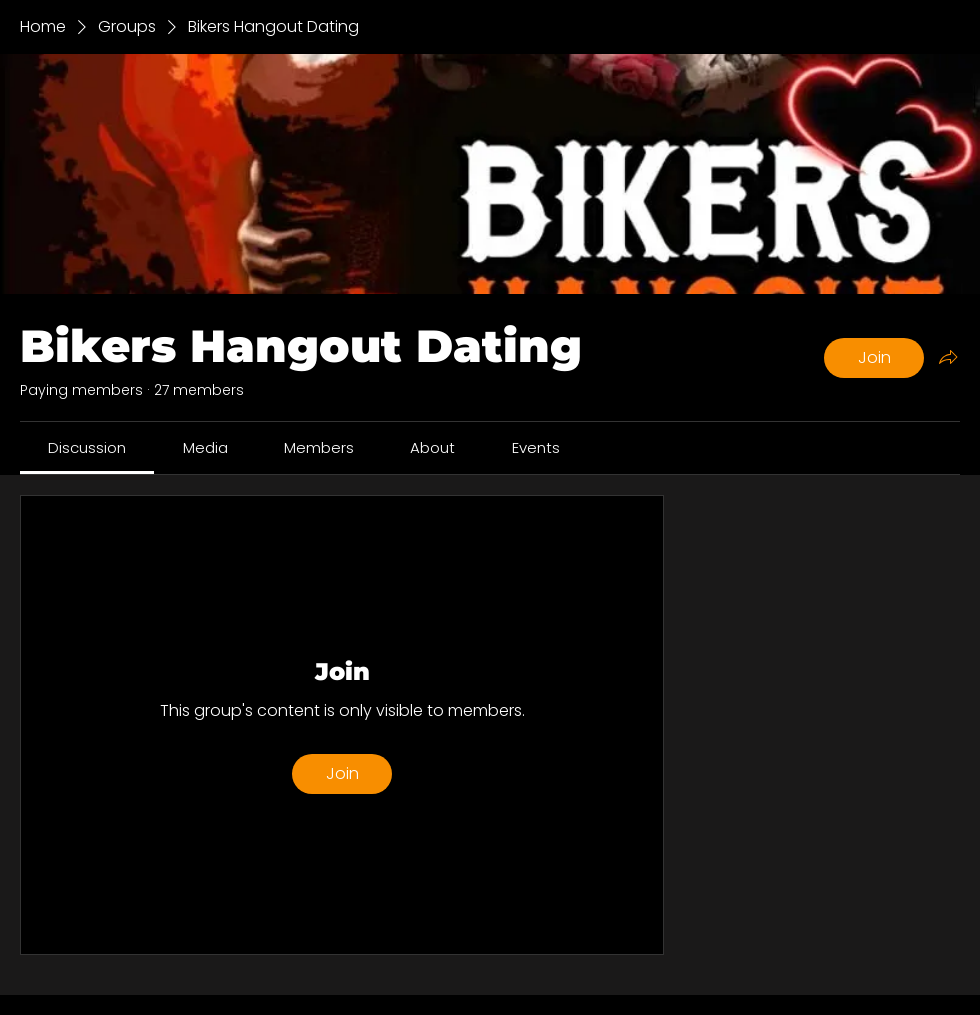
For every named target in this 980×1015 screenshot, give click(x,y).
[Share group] (948, 357)
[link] (87, 447)
